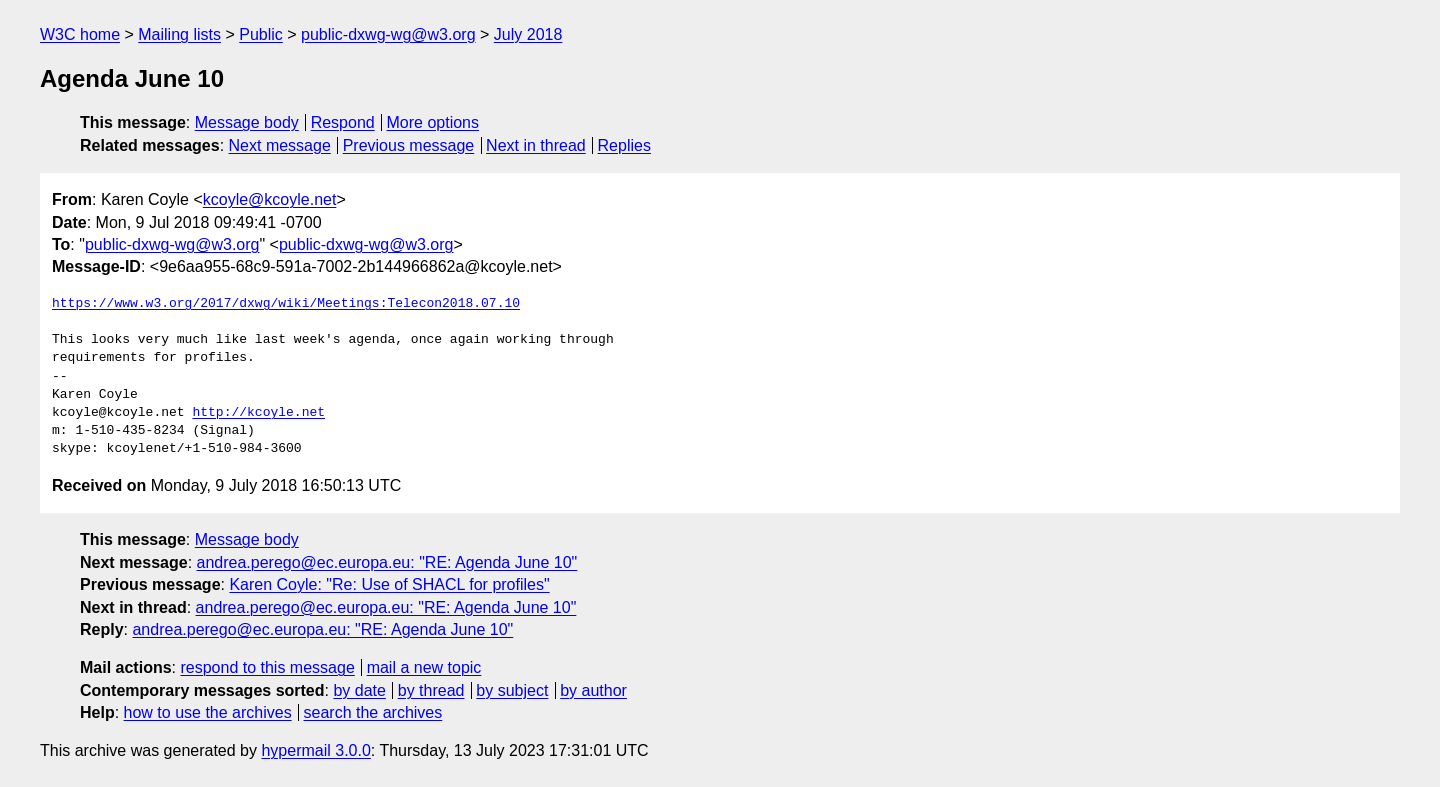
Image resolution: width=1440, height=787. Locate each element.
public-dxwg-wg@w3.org (388, 34)
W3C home (80, 34)
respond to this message (267, 667)
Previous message (409, 145)
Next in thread (536, 145)
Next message (280, 145)
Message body (247, 122)
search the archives (373, 712)
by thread (431, 690)
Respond (343, 122)
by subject (512, 690)
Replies (624, 145)
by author (593, 690)
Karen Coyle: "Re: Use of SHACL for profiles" (389, 584)
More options (433, 122)
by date (359, 690)
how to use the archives (208, 712)
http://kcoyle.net (258, 413)
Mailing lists (179, 34)
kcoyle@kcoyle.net (270, 199)
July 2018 (528, 34)
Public (261, 34)
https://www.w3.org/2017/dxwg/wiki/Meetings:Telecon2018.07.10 (286, 304)
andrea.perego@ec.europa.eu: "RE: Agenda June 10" (387, 562)
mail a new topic (424, 667)
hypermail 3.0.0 (315, 750)
